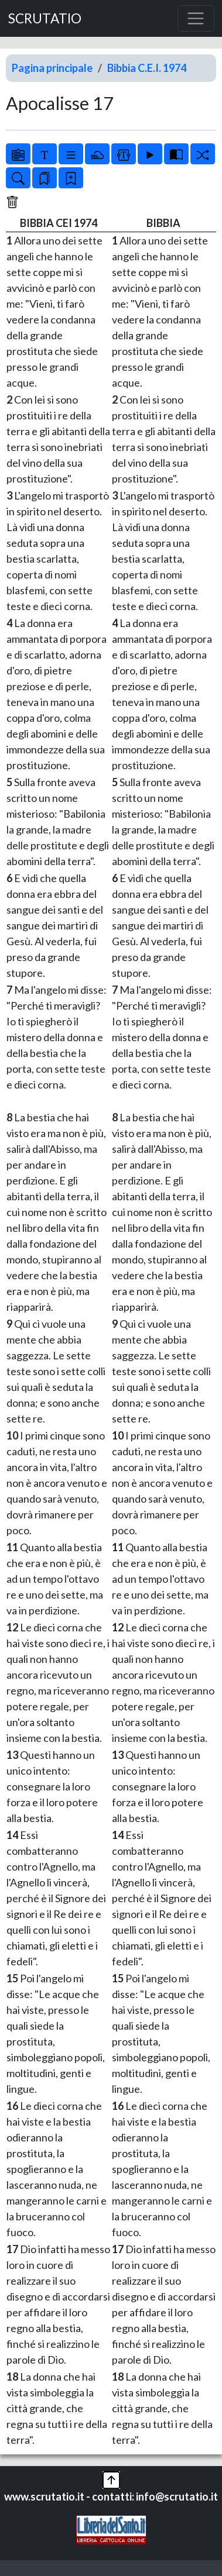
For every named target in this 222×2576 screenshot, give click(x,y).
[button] (111, 2478)
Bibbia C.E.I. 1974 (146, 67)
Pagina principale (52, 67)
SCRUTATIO (44, 18)
